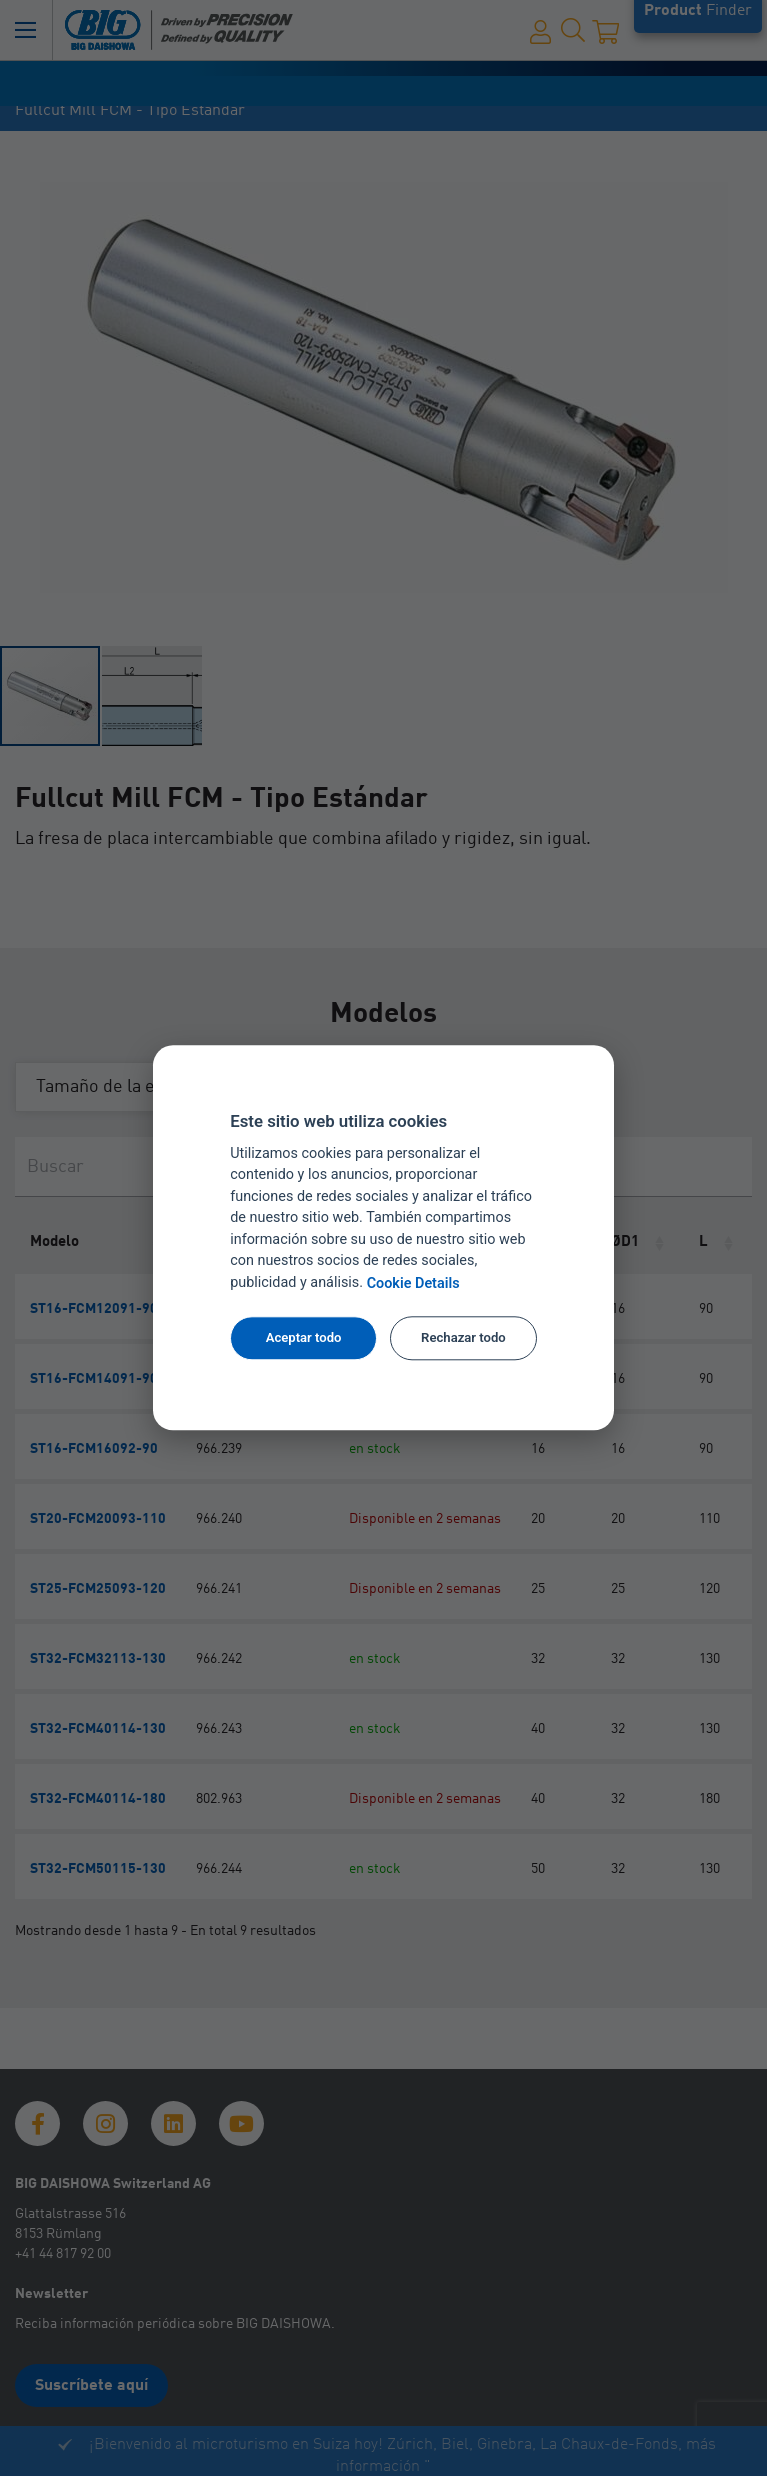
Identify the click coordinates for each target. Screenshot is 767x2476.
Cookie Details (413, 1283)
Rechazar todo (463, 1337)
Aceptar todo (304, 1337)
